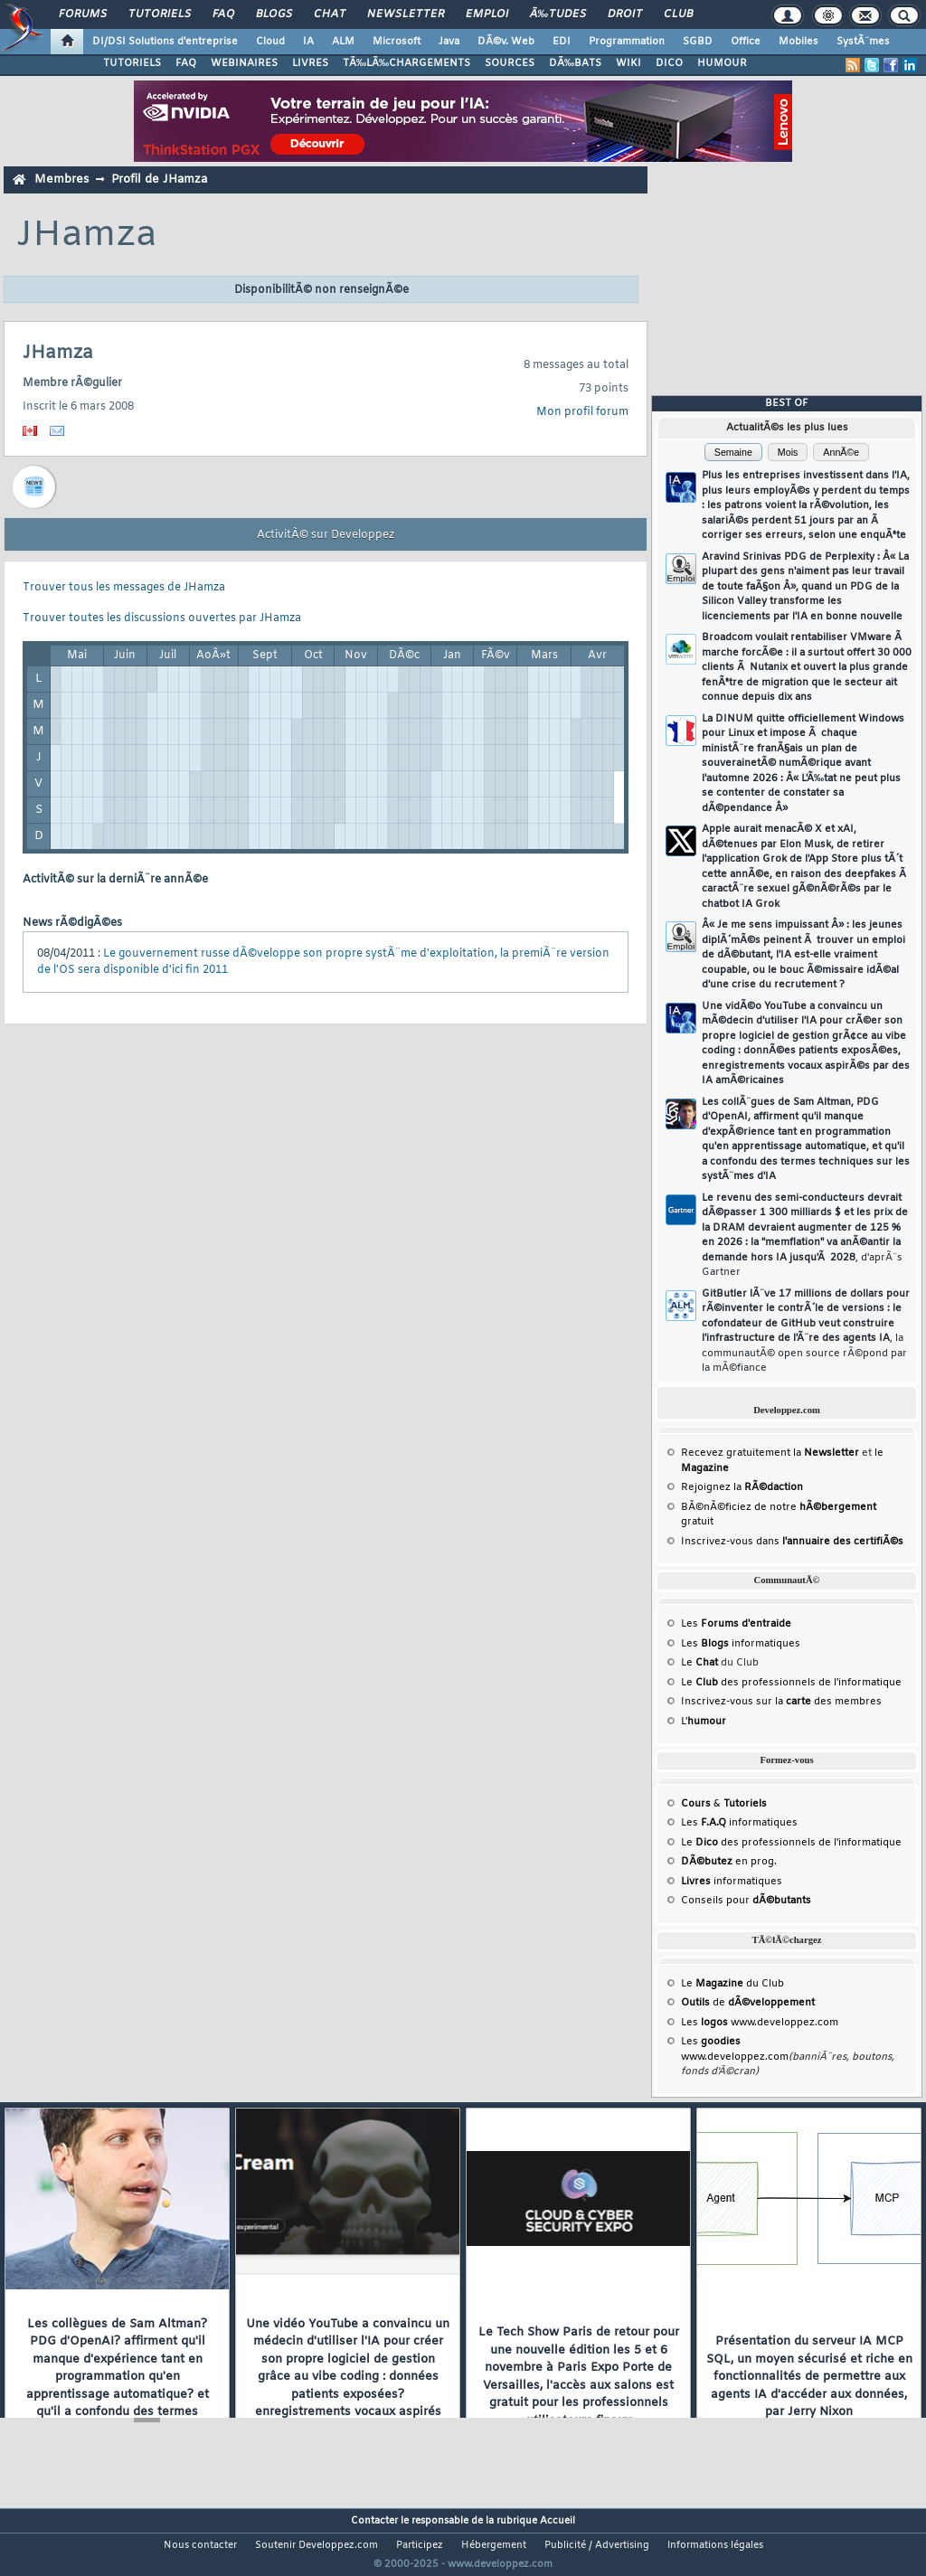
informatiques (731, 1881)
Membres (61, 179)
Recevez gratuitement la (770, 1453)
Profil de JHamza (159, 179)
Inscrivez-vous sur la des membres (781, 1701)
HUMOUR (722, 63)
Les (736, 1624)
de (748, 2002)
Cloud (270, 41)
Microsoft (396, 41)
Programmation (627, 41)
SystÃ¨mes (863, 41)
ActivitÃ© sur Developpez (325, 535)
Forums (83, 14)
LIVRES (310, 63)
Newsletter (405, 14)
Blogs (274, 14)
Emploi (487, 14)
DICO (669, 63)
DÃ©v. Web (505, 41)
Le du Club (732, 1983)
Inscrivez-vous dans (792, 1541)
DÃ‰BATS (575, 63)
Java (449, 41)
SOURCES (509, 63)
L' (703, 1721)
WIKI (628, 63)
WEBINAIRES (244, 63)
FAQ (223, 14)
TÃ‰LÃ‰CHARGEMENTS (406, 63)
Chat (329, 14)
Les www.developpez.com (759, 2022)
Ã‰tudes (558, 14)
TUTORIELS (132, 63)
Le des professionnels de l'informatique (791, 1682)
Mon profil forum (582, 412)
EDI (562, 41)
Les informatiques (740, 1643)
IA (308, 41)
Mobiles (798, 41)
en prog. (729, 1861)
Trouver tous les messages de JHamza (124, 587)
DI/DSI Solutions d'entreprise (165, 41)
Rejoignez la (742, 1487)
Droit (625, 14)
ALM (343, 41)
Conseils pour (746, 1900)
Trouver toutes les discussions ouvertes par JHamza (162, 618)
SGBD (698, 41)
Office (746, 41)
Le (699, 1662)
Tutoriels (160, 14)
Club (678, 14)
